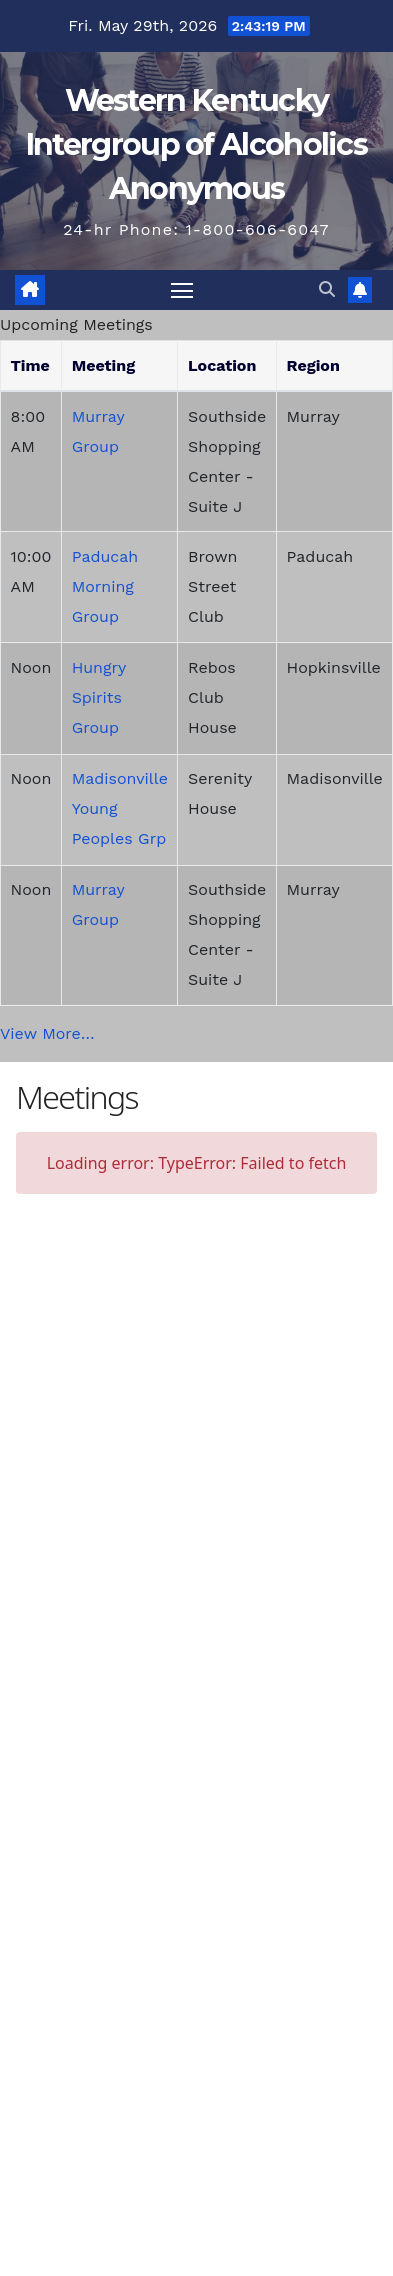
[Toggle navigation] (182, 290)
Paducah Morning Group (105, 586)
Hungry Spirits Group (99, 697)
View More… (47, 1033)
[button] (327, 289)
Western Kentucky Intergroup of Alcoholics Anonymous (196, 144)
